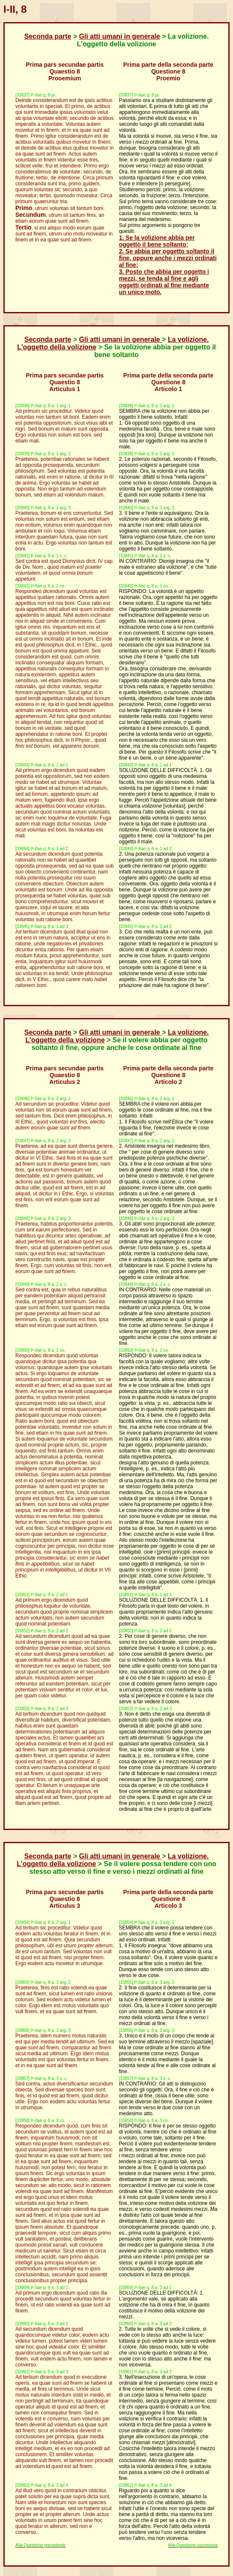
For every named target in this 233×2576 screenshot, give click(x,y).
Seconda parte (47, 36)
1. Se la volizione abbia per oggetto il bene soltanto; (157, 241)
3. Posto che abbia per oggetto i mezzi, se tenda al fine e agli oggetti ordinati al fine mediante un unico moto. (164, 281)
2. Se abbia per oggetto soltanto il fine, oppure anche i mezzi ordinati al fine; (167, 258)
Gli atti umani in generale (119, 36)
